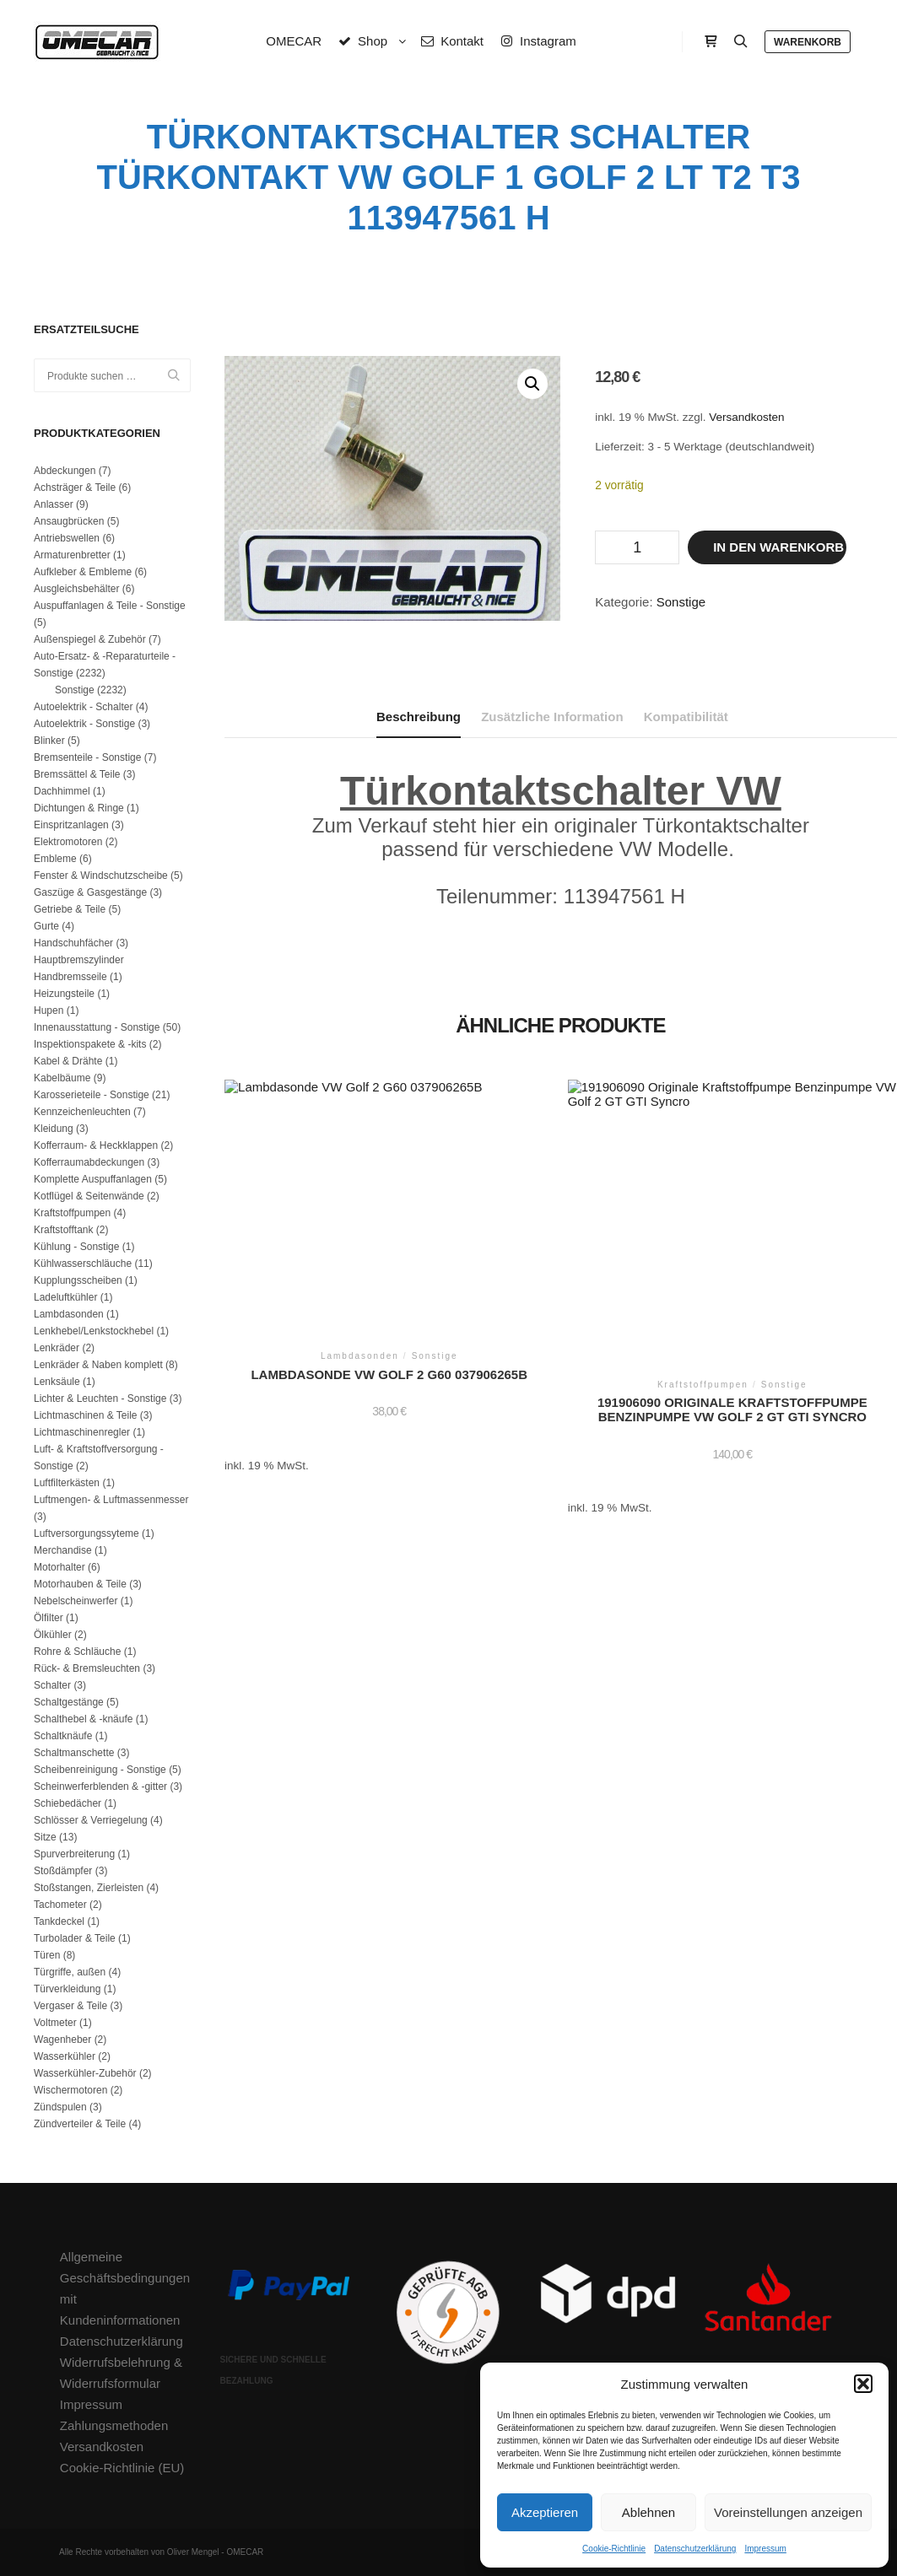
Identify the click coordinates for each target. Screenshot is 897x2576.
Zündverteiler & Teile (80, 2124)
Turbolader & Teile (75, 1938)
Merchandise (63, 1550)
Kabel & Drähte (68, 1061)
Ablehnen (648, 2512)
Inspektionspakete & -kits (90, 1044)
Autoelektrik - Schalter (83, 707)
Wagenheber (62, 2039)
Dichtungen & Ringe (79, 808)
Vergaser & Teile (70, 2006)
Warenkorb (807, 42)
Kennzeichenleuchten (82, 1112)
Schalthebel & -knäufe (83, 1719)
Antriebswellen (67, 538)
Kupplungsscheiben (78, 1280)
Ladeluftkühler (65, 1297)
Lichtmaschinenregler (82, 1432)
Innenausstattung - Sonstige (96, 1027)
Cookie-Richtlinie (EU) (122, 2467)
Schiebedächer (67, 1803)
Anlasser (53, 504)
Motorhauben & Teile (80, 1584)
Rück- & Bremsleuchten (87, 1668)
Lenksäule (57, 1382)
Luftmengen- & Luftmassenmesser (111, 1500)
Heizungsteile (64, 994)
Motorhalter (59, 1567)
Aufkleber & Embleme (83, 572)
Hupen (48, 1010)
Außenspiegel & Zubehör (90, 639)
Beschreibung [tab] (418, 716)
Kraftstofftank (63, 1230)
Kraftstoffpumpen (72, 1213)
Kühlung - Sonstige (76, 1247)
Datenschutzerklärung (695, 2548)
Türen (47, 1955)
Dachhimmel (62, 791)
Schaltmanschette (74, 1753)
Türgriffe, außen (69, 1972)
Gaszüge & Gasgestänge (90, 892)
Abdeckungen (64, 471)
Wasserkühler (64, 2056)
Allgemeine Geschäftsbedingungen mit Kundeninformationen (125, 2288)
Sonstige (681, 602)
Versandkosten (746, 417)
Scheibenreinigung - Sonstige (100, 1770)
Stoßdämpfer (63, 1871)
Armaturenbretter (72, 555)
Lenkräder (56, 1348)
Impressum (765, 2548)
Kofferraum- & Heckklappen (96, 1145)
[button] (863, 2383)
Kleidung (53, 1128)
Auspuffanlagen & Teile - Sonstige (110, 606)
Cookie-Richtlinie (614, 2548)
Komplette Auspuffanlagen (93, 1179)
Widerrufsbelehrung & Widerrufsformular (121, 2372)
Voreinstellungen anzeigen (788, 2512)
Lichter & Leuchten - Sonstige (100, 1398)
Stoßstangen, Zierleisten (88, 1888)
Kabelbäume (62, 1078)
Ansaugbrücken (69, 521)
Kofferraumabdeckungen (89, 1162)
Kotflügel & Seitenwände (89, 1196)
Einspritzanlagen (71, 825)
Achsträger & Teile (75, 487)
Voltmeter (55, 2023)
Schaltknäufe (63, 1736)
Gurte (46, 926)
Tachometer (60, 1904)
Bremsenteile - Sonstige (87, 757)
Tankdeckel (59, 1921)
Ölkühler (53, 1635)
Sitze (45, 1837)
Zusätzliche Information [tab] (552, 716)
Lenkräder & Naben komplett (98, 1365)
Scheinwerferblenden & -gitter (100, 1786)
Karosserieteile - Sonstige (91, 1095)
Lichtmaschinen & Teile (86, 1415)
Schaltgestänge (69, 1702)
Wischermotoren (70, 2090)
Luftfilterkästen (67, 1483)
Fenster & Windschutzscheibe (101, 875)
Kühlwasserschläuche (83, 1263)
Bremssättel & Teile (77, 774)
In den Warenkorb (778, 547)
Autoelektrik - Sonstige (84, 724)
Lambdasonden (69, 1314)
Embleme (55, 859)
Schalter (52, 1685)
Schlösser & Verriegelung (91, 1820)
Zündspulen (60, 2107)
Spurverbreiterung (74, 1854)
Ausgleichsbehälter (76, 589)
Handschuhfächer (73, 943)
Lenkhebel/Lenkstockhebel (94, 1331)
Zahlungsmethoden (114, 2425)
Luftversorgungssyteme (86, 1533)
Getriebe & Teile (69, 909)
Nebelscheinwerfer (75, 1601)
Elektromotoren (68, 842)
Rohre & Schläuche (77, 1651)
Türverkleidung (67, 1989)
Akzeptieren (544, 2512)
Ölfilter (48, 1618)
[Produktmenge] (637, 547)
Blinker (49, 740)
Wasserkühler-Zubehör (85, 2073)
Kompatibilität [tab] (686, 716)
